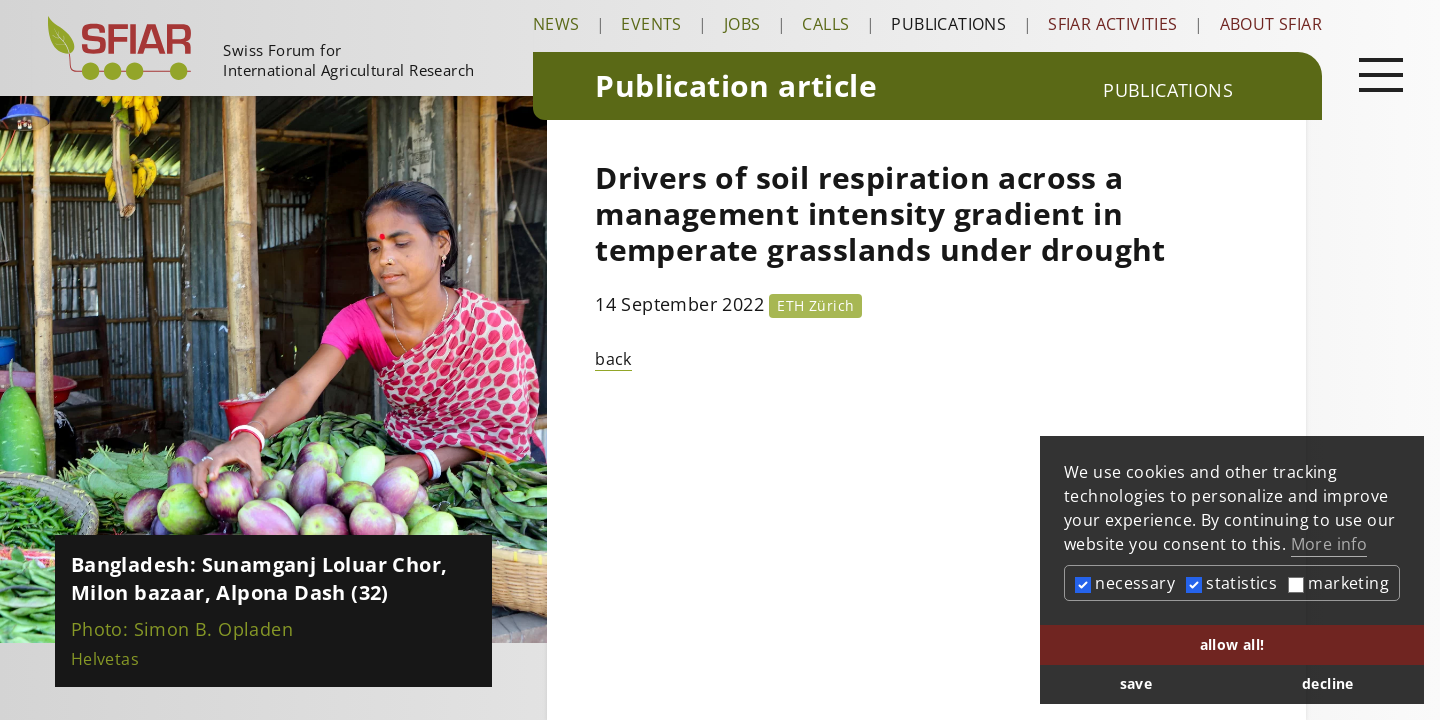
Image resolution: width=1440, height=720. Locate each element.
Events (651, 24)
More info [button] (1329, 544)
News (556, 24)
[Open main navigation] (1381, 74)
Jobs (742, 24)
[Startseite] (282, 48)
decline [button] (1328, 683)
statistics (1231, 583)
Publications (948, 24)
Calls (825, 24)
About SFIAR (1271, 24)
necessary (1125, 583)
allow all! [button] (1232, 644)
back (613, 359)
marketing (1338, 583)
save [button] (1136, 683)
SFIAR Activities (1112, 24)
